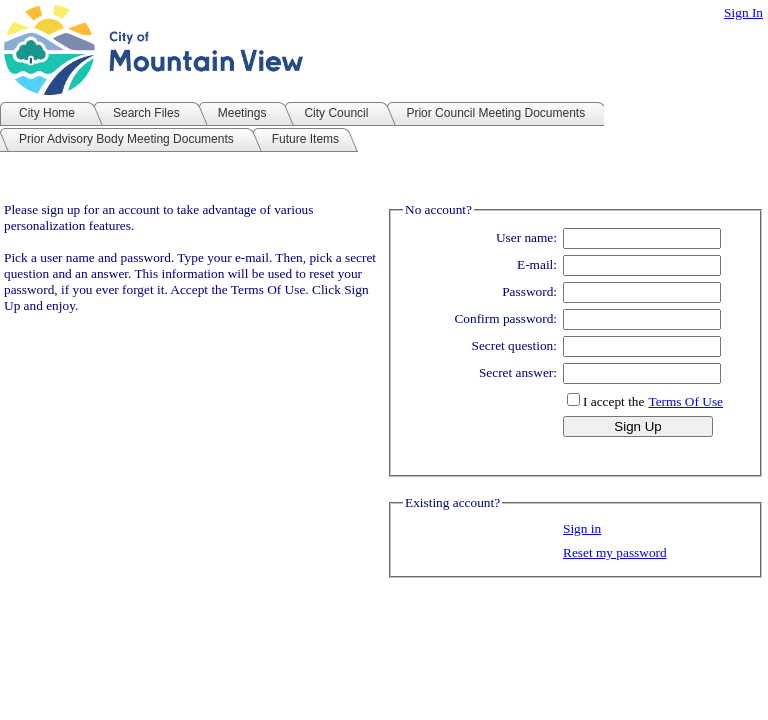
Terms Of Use (685, 401)
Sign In (743, 12)
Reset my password (615, 552)
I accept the (613, 401)
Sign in (582, 528)
